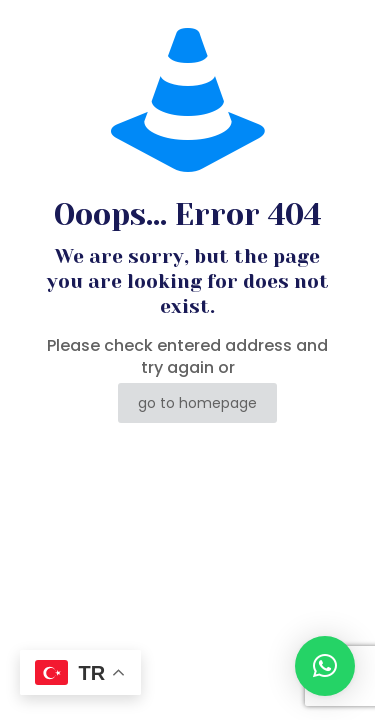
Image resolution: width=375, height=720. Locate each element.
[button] (325, 666)
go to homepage (197, 403)
